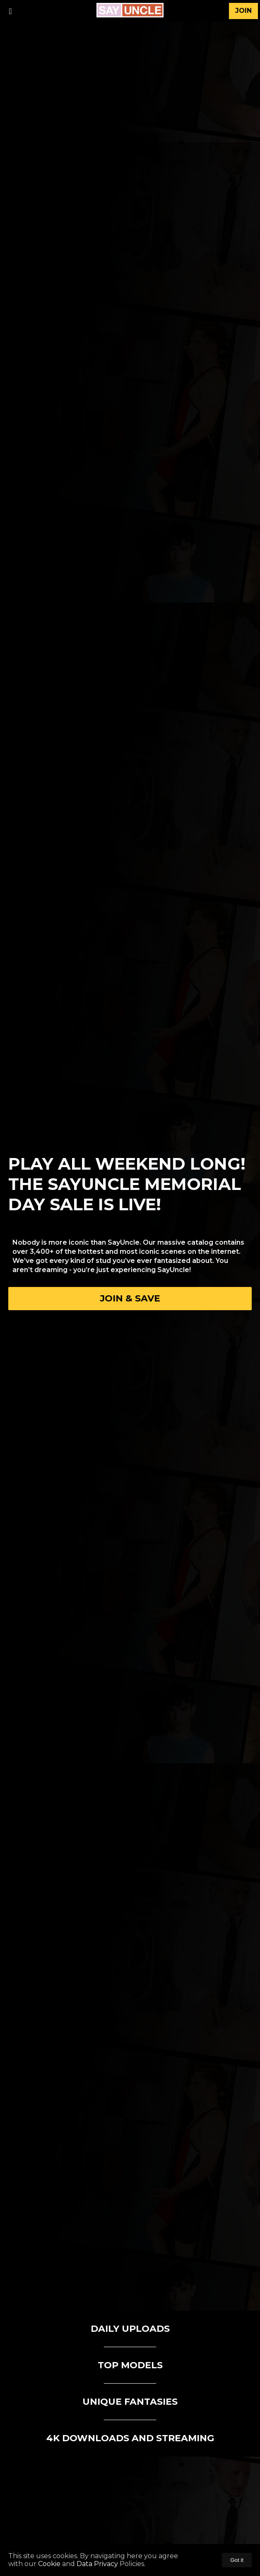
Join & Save (130, 1298)
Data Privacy (97, 2564)
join (243, 11)
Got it (236, 2560)
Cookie (49, 2564)
